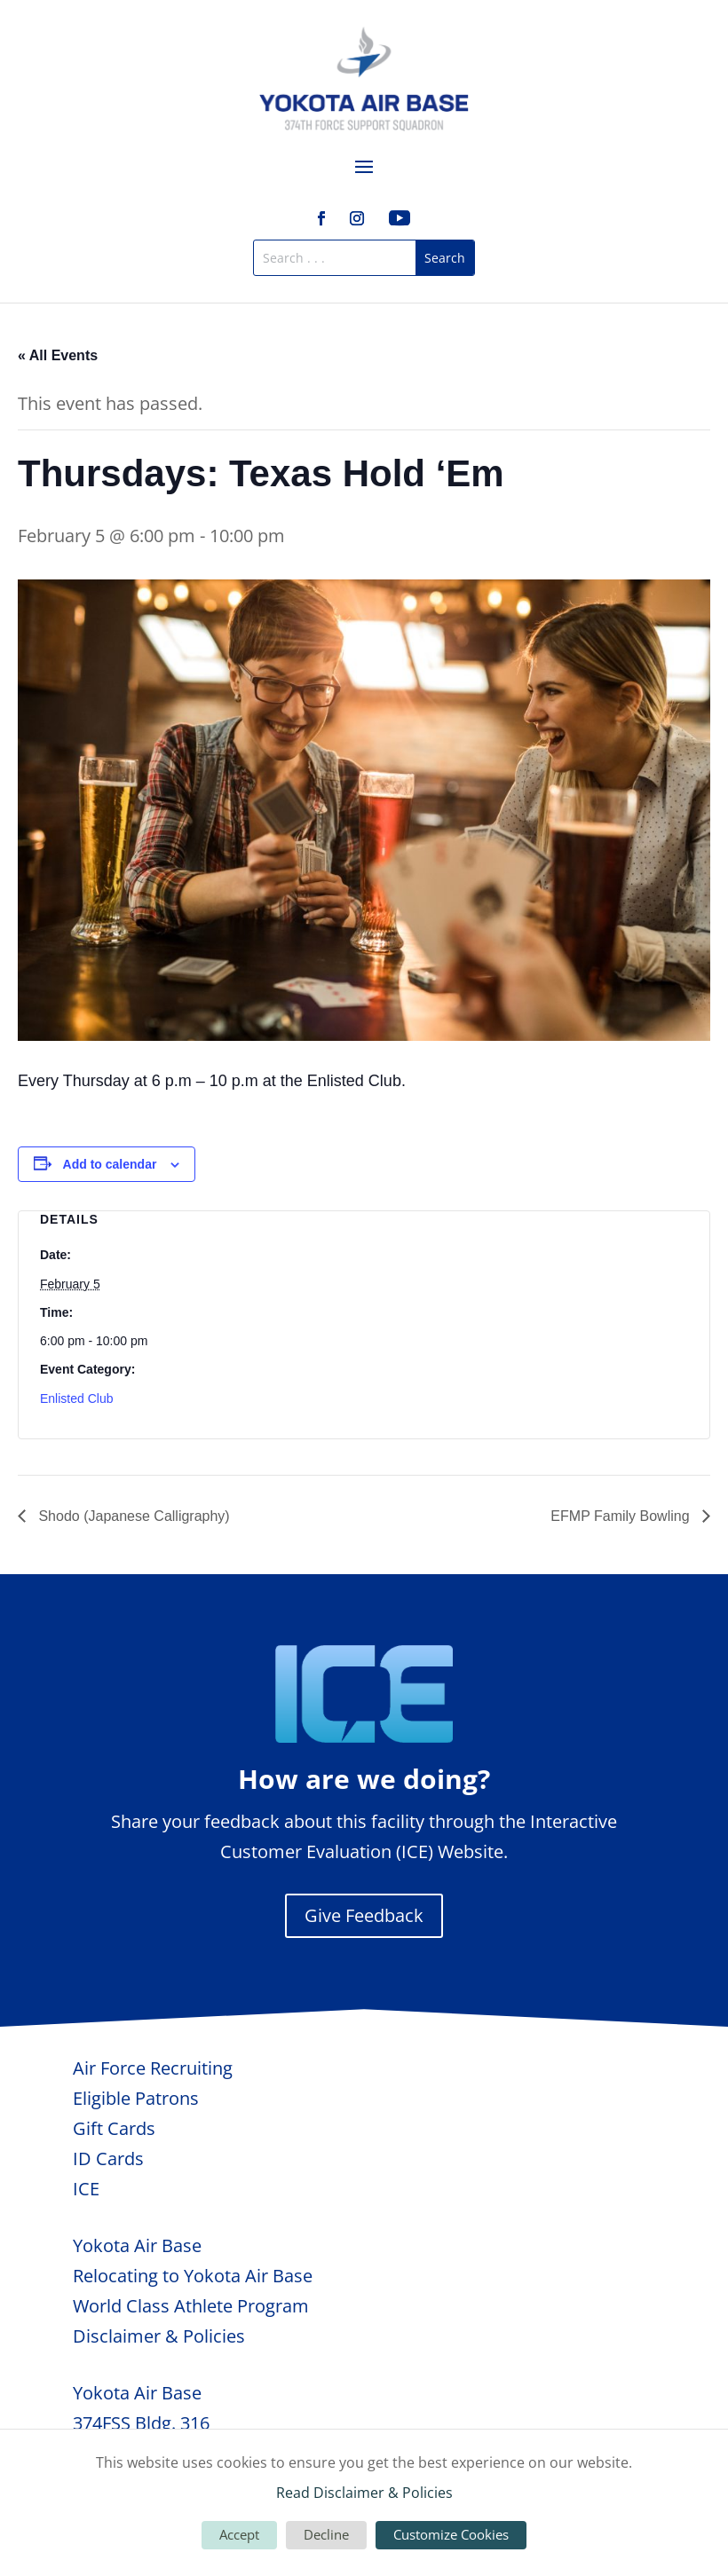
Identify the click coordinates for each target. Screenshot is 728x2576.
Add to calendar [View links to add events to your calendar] (110, 1164)
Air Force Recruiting (153, 2068)
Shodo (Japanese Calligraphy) (132, 1516)
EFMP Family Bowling (621, 1516)
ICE (86, 2189)
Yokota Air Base (137, 2245)
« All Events (58, 355)
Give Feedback (364, 1915)
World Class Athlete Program (191, 2306)
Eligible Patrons (136, 2098)
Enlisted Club (77, 1398)
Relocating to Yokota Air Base (193, 2276)
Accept (239, 2534)
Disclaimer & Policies (159, 2336)
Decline (326, 2534)
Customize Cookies (451, 2534)
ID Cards (108, 2158)
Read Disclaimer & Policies (364, 2492)
